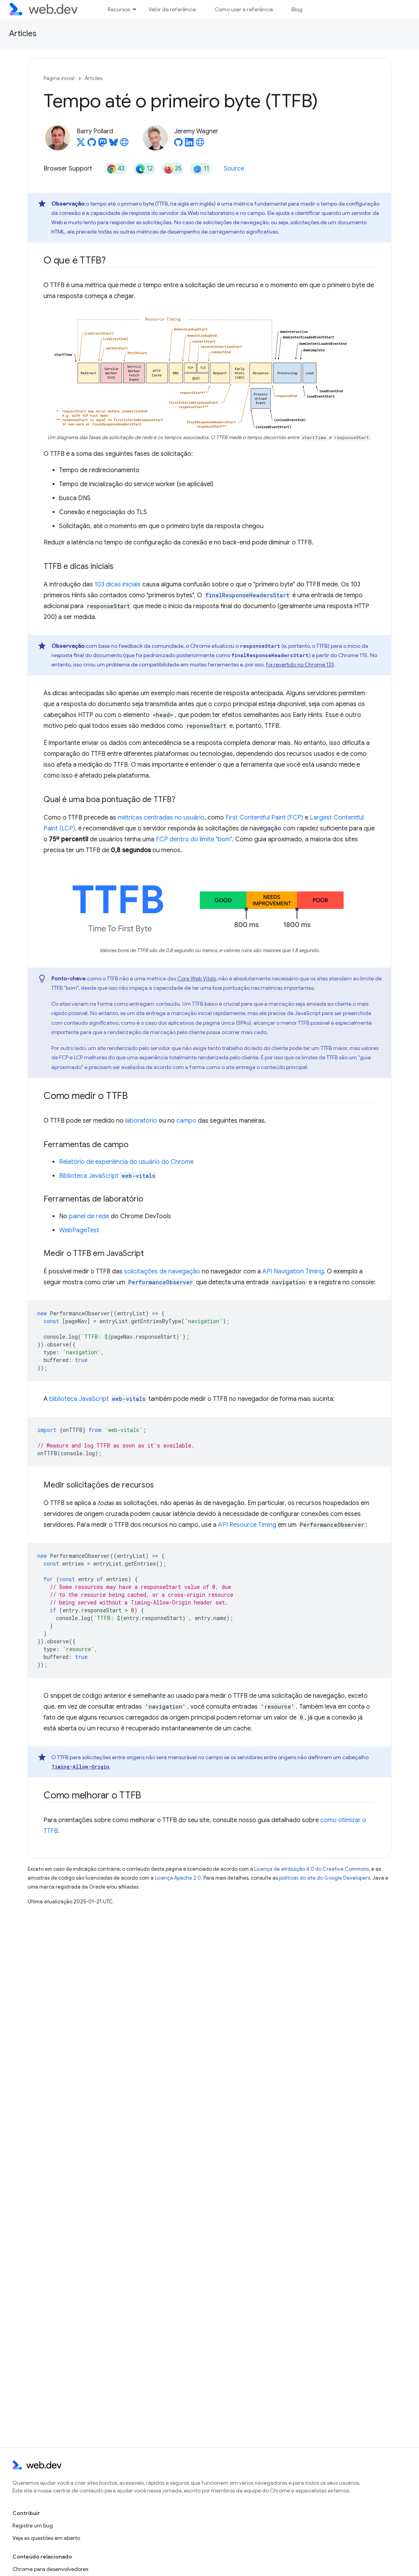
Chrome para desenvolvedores (50, 2569)
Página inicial (59, 78)
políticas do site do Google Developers (324, 1878)
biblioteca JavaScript (98, 1399)
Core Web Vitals (196, 978)
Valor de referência (172, 9)
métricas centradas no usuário (161, 817)
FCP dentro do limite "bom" (194, 839)
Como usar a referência (244, 9)
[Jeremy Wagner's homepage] (200, 144)
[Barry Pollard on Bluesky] (113, 144)
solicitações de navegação (162, 1271)
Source (234, 169)
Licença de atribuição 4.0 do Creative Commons (311, 1869)
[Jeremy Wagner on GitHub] (178, 144)
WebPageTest (79, 1230)
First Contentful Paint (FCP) (264, 817)
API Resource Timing (247, 1525)
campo (186, 1121)
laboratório (141, 1121)
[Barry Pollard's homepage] (124, 144)
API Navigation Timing (293, 1271)
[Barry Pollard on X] (81, 144)
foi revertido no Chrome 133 (300, 664)
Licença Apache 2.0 (178, 1878)
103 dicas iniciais (117, 584)
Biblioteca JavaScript (108, 1176)
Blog (297, 9)
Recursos (119, 9)
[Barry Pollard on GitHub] (91, 144)
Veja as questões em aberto (46, 2537)
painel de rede (89, 1216)
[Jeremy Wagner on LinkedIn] (189, 144)
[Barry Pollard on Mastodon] (102, 144)
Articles (23, 33)
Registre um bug (32, 2525)
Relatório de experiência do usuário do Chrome (126, 1162)
